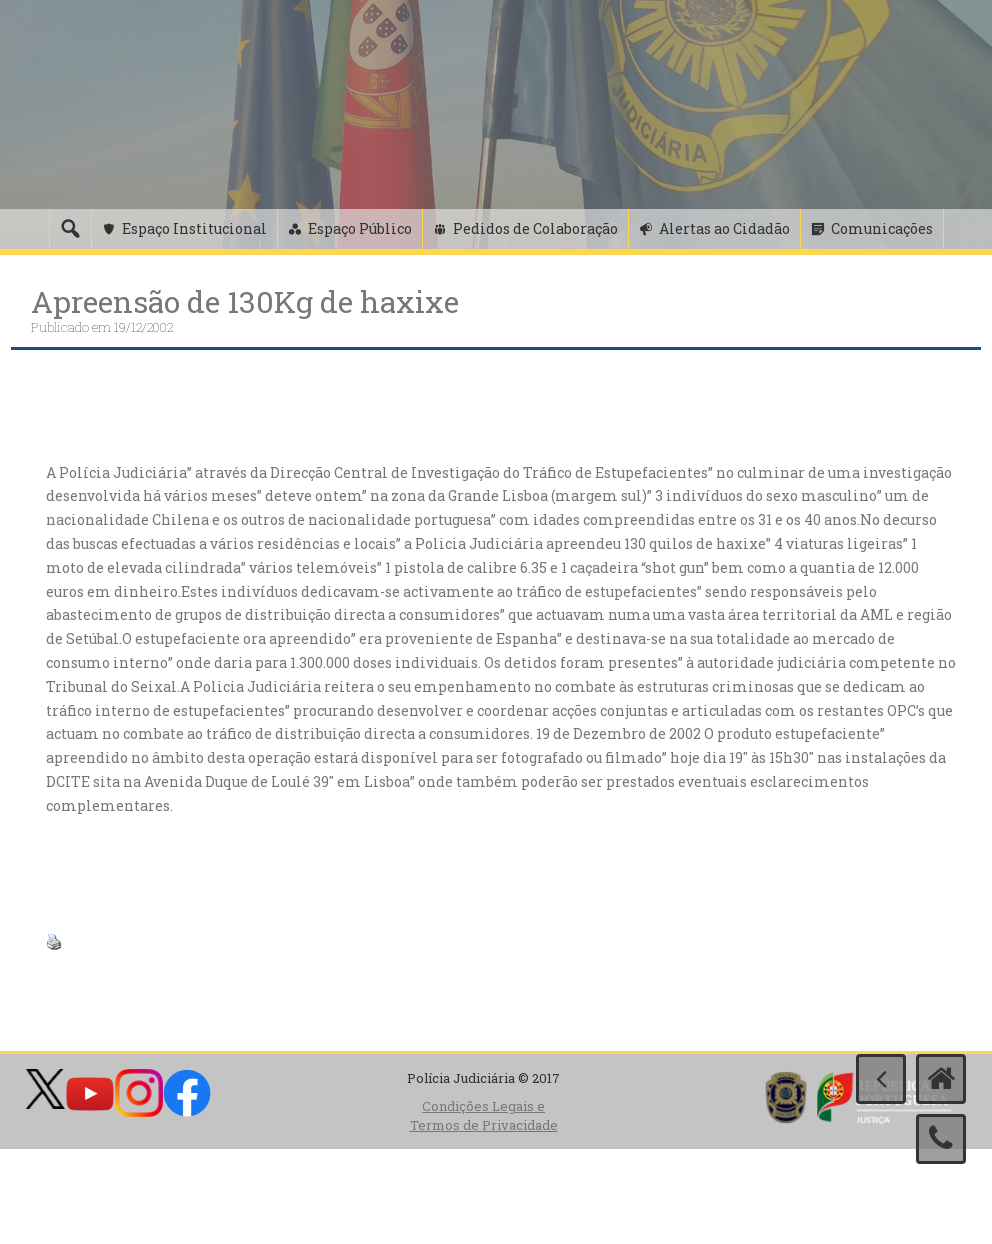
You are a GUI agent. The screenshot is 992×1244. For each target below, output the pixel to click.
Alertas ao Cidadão (724, 228)
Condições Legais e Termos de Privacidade (484, 1115)
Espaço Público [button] (360, 228)
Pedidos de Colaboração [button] (535, 228)
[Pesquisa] (70, 229)
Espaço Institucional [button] (194, 228)
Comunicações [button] (882, 228)
